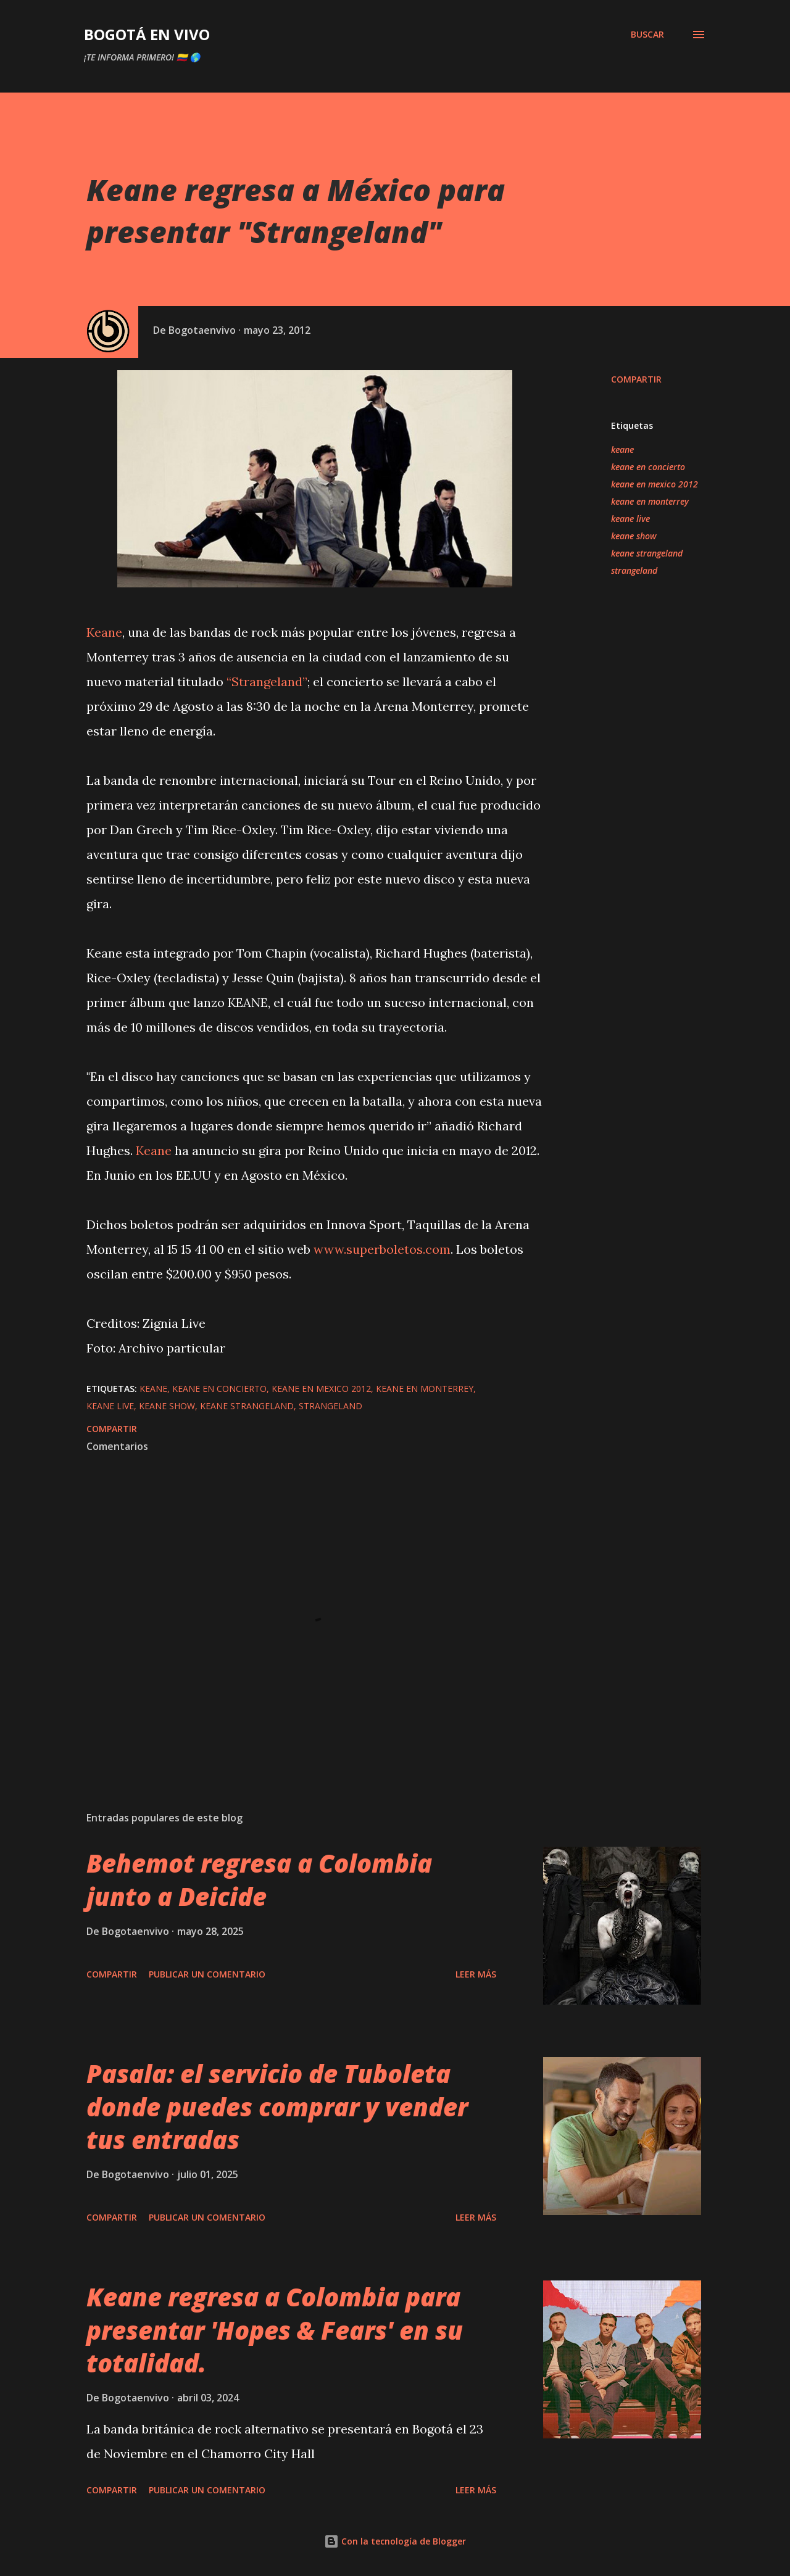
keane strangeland (647, 553)
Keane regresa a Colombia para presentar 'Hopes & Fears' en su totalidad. (274, 2330)
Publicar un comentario (207, 1974)
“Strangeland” (267, 681)
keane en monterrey (650, 501)
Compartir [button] (636, 379)
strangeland (634, 570)
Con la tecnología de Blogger (395, 2541)
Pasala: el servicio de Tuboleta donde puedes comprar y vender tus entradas (277, 2106)
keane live (630, 518)
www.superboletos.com (382, 1249)
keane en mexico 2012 (654, 484)
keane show (634, 536)
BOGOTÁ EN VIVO (147, 34)
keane (622, 449)
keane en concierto (648, 467)
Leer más (475, 1974)
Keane (104, 632)
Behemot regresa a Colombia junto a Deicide (259, 1879)
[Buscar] (647, 34)
